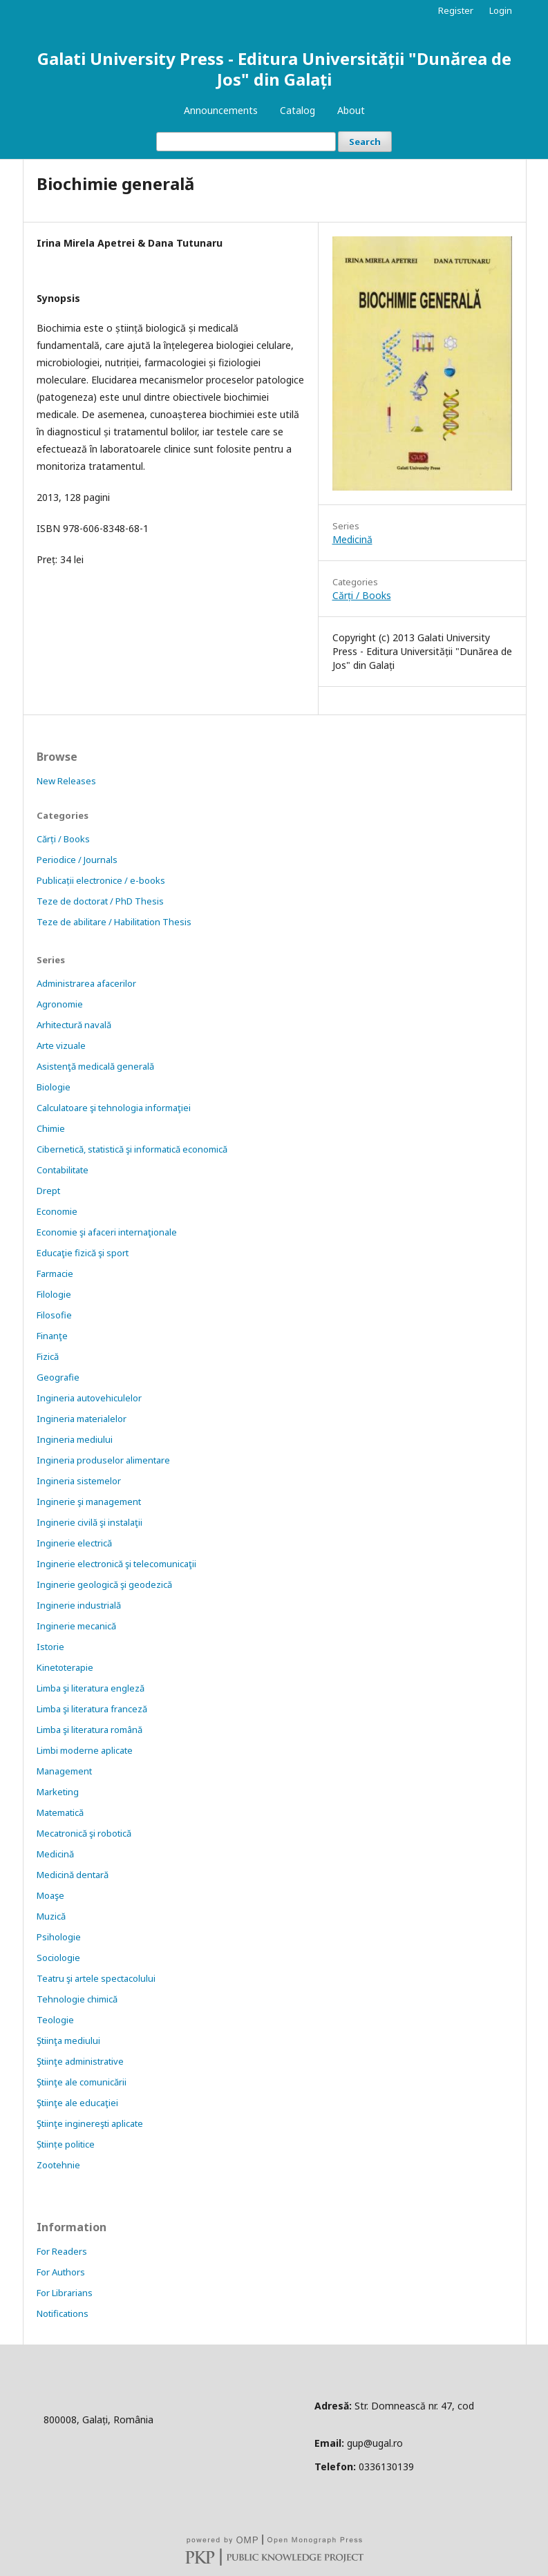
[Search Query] (246, 141)
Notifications (62, 2313)
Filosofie (54, 1315)
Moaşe (50, 1895)
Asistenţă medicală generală (95, 1066)
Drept (48, 1190)
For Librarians (65, 2292)
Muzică (51, 1916)
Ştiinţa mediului (68, 2040)
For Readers (62, 2251)
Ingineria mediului (75, 1439)
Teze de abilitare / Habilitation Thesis (114, 922)
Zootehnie (58, 2165)
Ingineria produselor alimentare (103, 1460)
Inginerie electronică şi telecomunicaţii (116, 1563)
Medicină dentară (72, 1874)
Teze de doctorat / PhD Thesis (100, 901)
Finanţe (52, 1335)
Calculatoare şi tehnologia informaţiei (114, 1107)
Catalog (297, 110)
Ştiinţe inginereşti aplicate (90, 2123)
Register (455, 10)
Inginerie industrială (79, 1605)
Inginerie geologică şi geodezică (104, 1584)
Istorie (50, 1646)
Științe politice (66, 2144)
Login (500, 10)
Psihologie (59, 1937)
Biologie (53, 1087)
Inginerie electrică (74, 1543)
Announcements (221, 110)
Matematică (60, 1812)
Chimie (51, 1128)
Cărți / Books (361, 595)
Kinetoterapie (65, 1667)
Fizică (48, 1356)
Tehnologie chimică (77, 1999)
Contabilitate (62, 1170)
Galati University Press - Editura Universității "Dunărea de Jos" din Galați (274, 69)
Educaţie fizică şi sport (83, 1253)
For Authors (61, 2272)
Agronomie (60, 1004)
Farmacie (55, 1273)
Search (365, 141)
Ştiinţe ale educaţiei (77, 2102)
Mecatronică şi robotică (84, 1833)
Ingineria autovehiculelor (89, 1398)
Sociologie (58, 1957)
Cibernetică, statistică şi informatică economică (132, 1149)
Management (64, 1771)
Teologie (55, 2020)
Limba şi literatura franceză (92, 1709)
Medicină (352, 539)
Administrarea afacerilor (86, 983)
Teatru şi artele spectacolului (96, 1978)
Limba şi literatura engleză (90, 1688)
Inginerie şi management (89, 1501)
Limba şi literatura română (89, 1729)
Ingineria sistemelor (79, 1481)
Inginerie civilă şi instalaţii (89, 1522)
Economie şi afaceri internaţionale (107, 1232)
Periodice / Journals (77, 859)
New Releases (66, 781)
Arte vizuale (61, 1045)
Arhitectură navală (74, 1025)
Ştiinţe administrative (80, 2061)
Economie (57, 1211)
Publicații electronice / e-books (101, 880)
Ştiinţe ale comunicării (81, 2082)
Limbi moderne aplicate (85, 1750)
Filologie (54, 1294)
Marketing (58, 1792)
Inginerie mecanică (76, 1626)
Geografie (58, 1377)
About (351, 110)
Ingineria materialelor (81, 1418)
